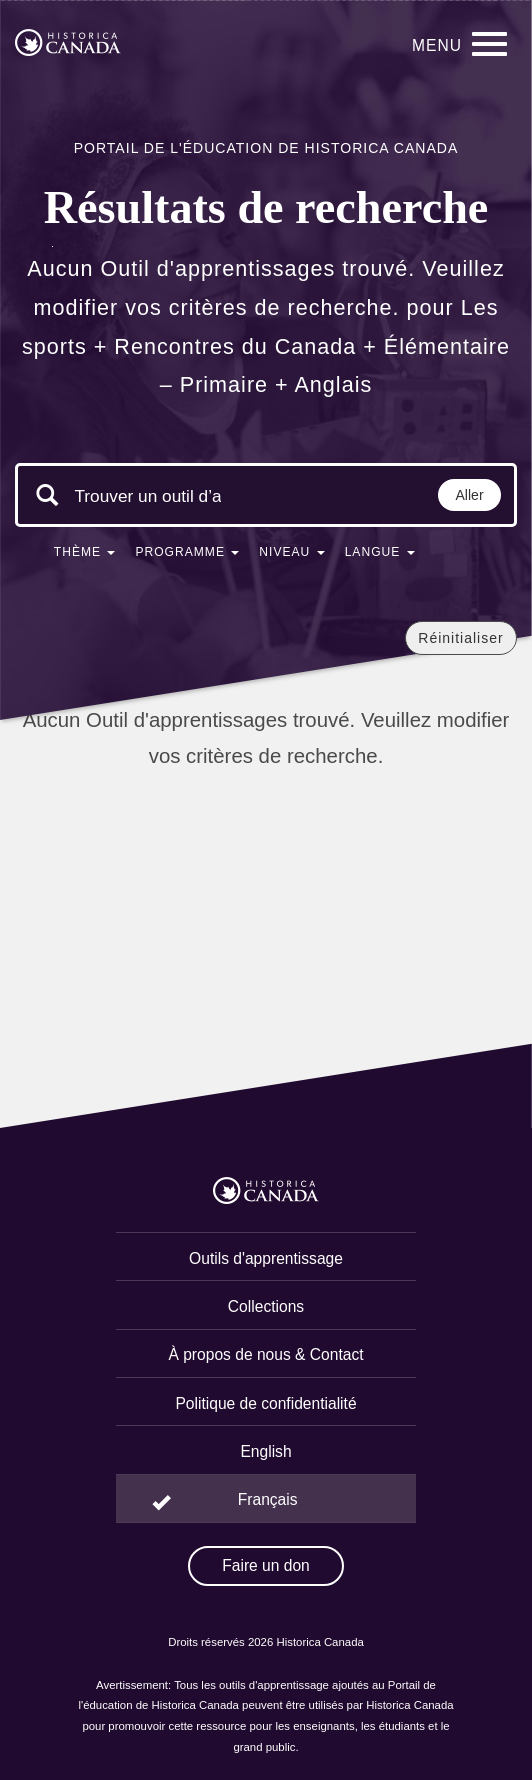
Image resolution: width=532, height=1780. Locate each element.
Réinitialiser (460, 638)
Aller (470, 495)
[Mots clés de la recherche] (148, 497)
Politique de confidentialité (265, 1403)
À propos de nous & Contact (265, 1354)
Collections (266, 1306)
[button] (85, 556)
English (265, 1451)
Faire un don (266, 1565)
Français (268, 1499)
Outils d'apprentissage (266, 1258)
